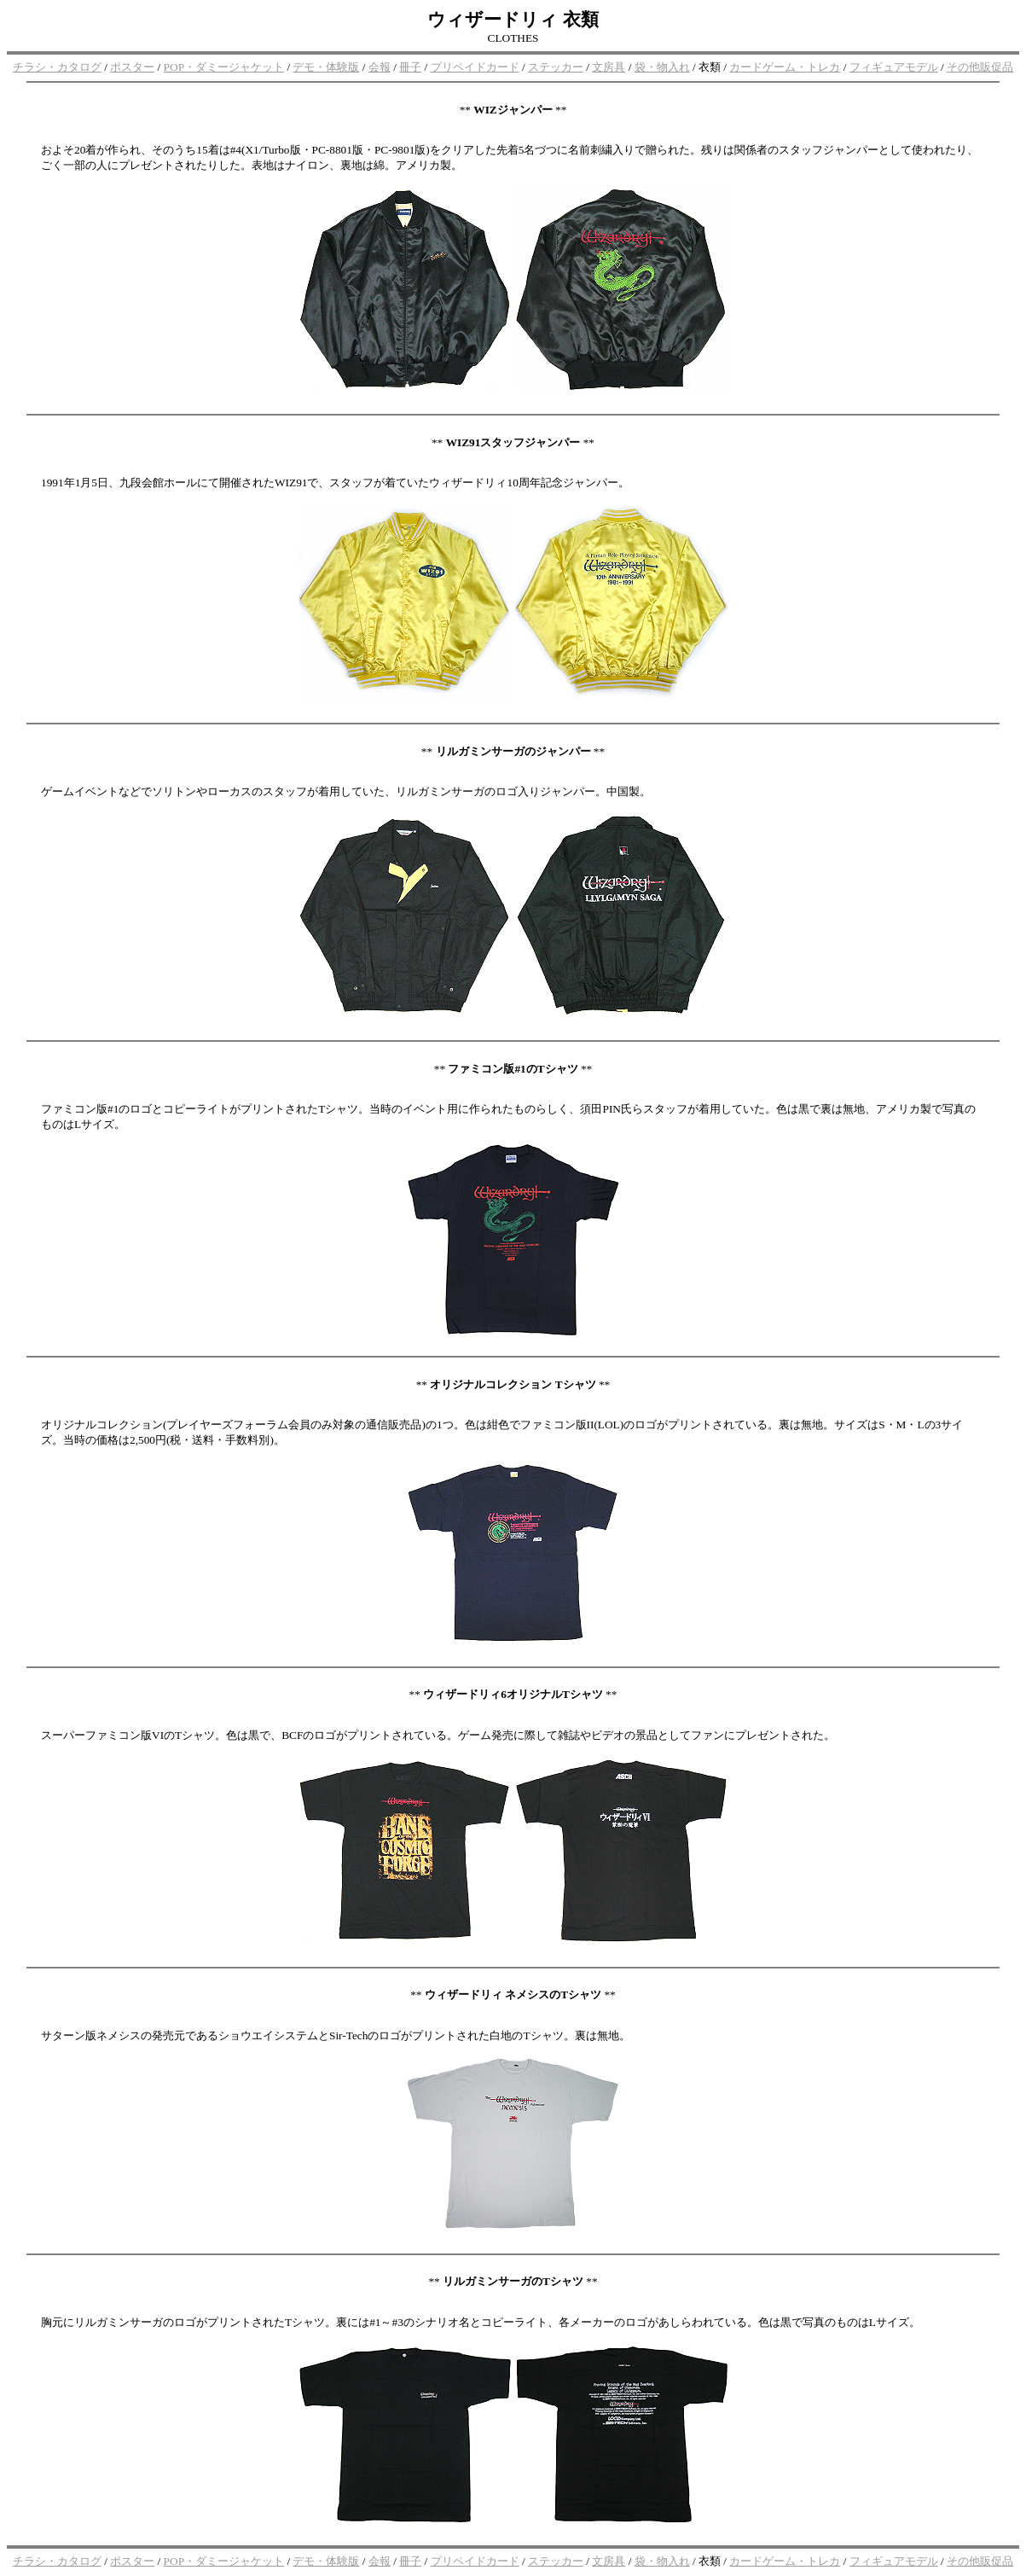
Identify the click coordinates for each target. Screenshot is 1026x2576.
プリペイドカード (475, 67)
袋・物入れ (662, 67)
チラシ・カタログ (57, 67)
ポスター (132, 67)
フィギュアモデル (893, 67)
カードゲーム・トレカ (784, 67)
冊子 (410, 67)
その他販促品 (980, 67)
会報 (379, 67)
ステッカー (555, 67)
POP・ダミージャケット (224, 67)
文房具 (608, 67)
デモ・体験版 (326, 67)
